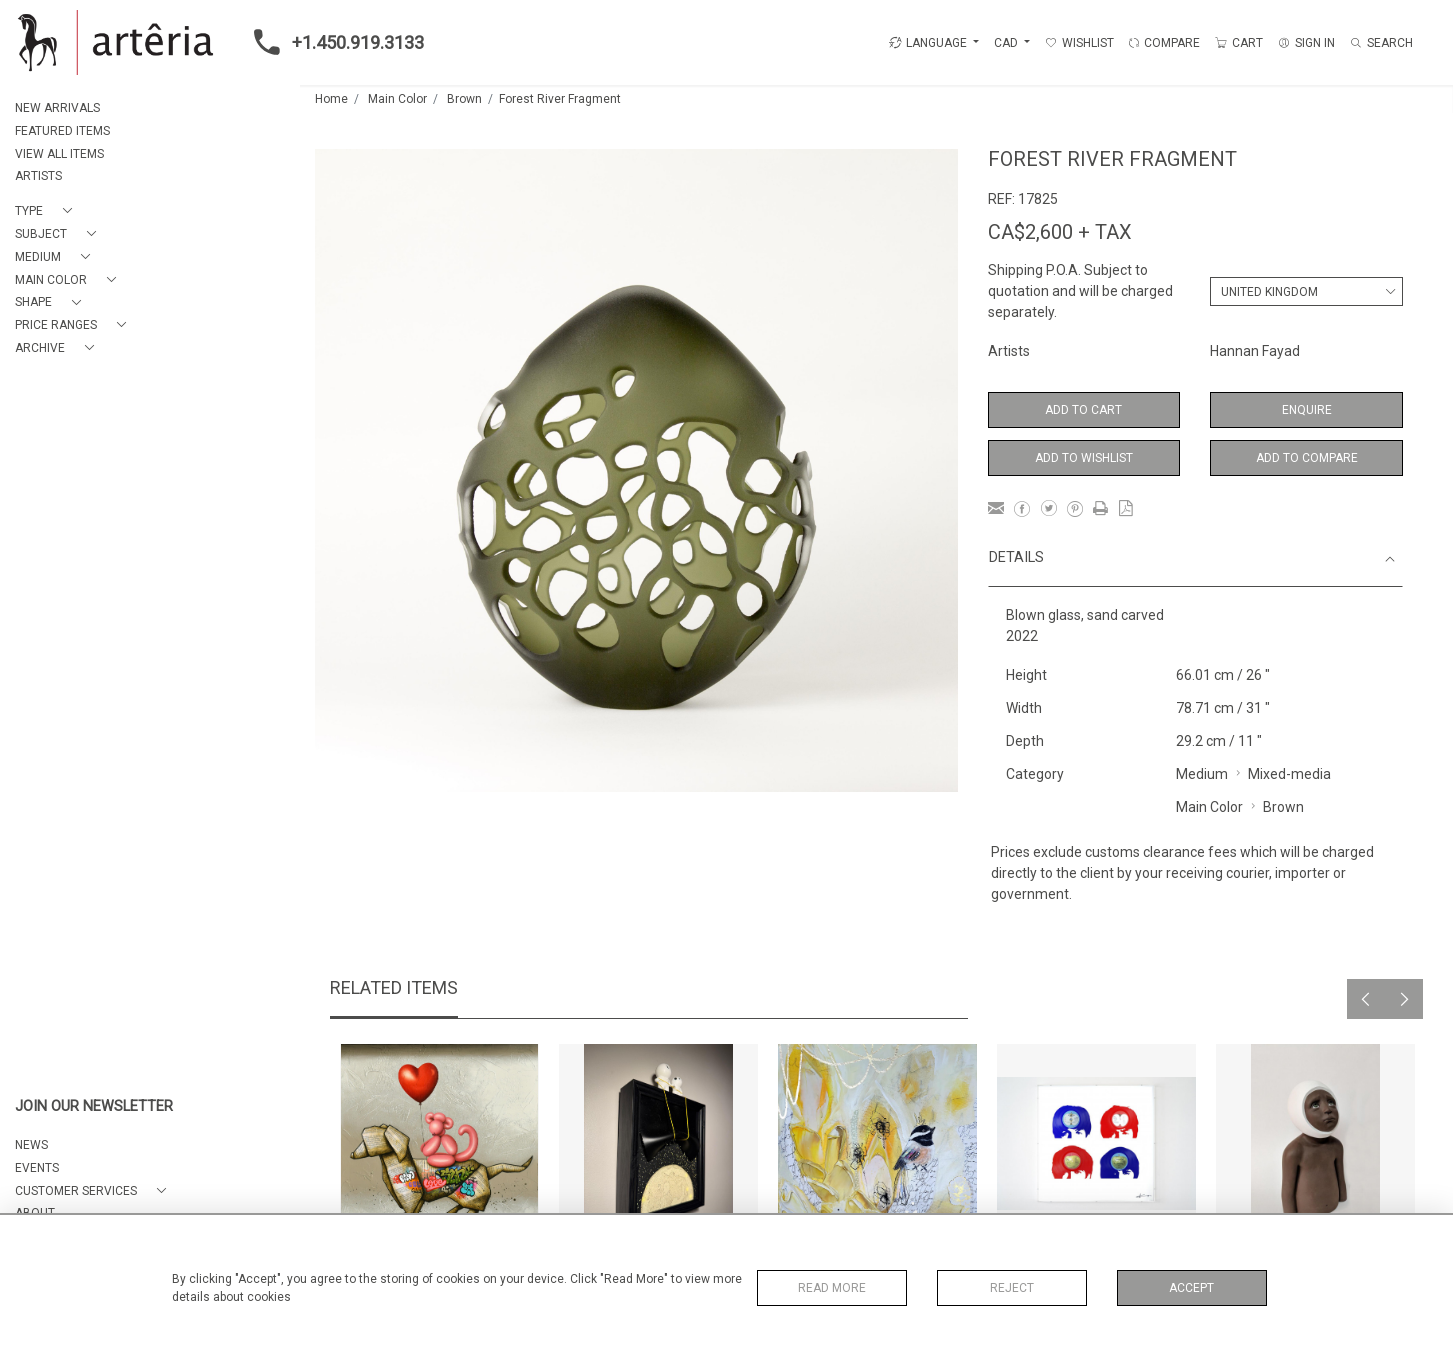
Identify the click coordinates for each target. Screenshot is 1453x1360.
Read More (832, 1288)
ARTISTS (38, 176)
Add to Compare (1307, 458)
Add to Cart (1083, 410)
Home (331, 99)
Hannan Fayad (1255, 351)
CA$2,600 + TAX (1060, 232)
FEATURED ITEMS (62, 131)
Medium (1202, 774)
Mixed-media (1289, 774)
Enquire (1307, 410)
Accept (1191, 1288)
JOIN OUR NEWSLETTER (94, 1106)
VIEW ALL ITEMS (59, 154)
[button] (47, 211)
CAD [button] (1007, 43)
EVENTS (37, 1168)
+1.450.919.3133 (333, 42)
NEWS (31, 1145)
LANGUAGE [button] (928, 43)
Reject (1012, 1288)
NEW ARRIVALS (57, 108)
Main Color (397, 99)
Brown (464, 99)
